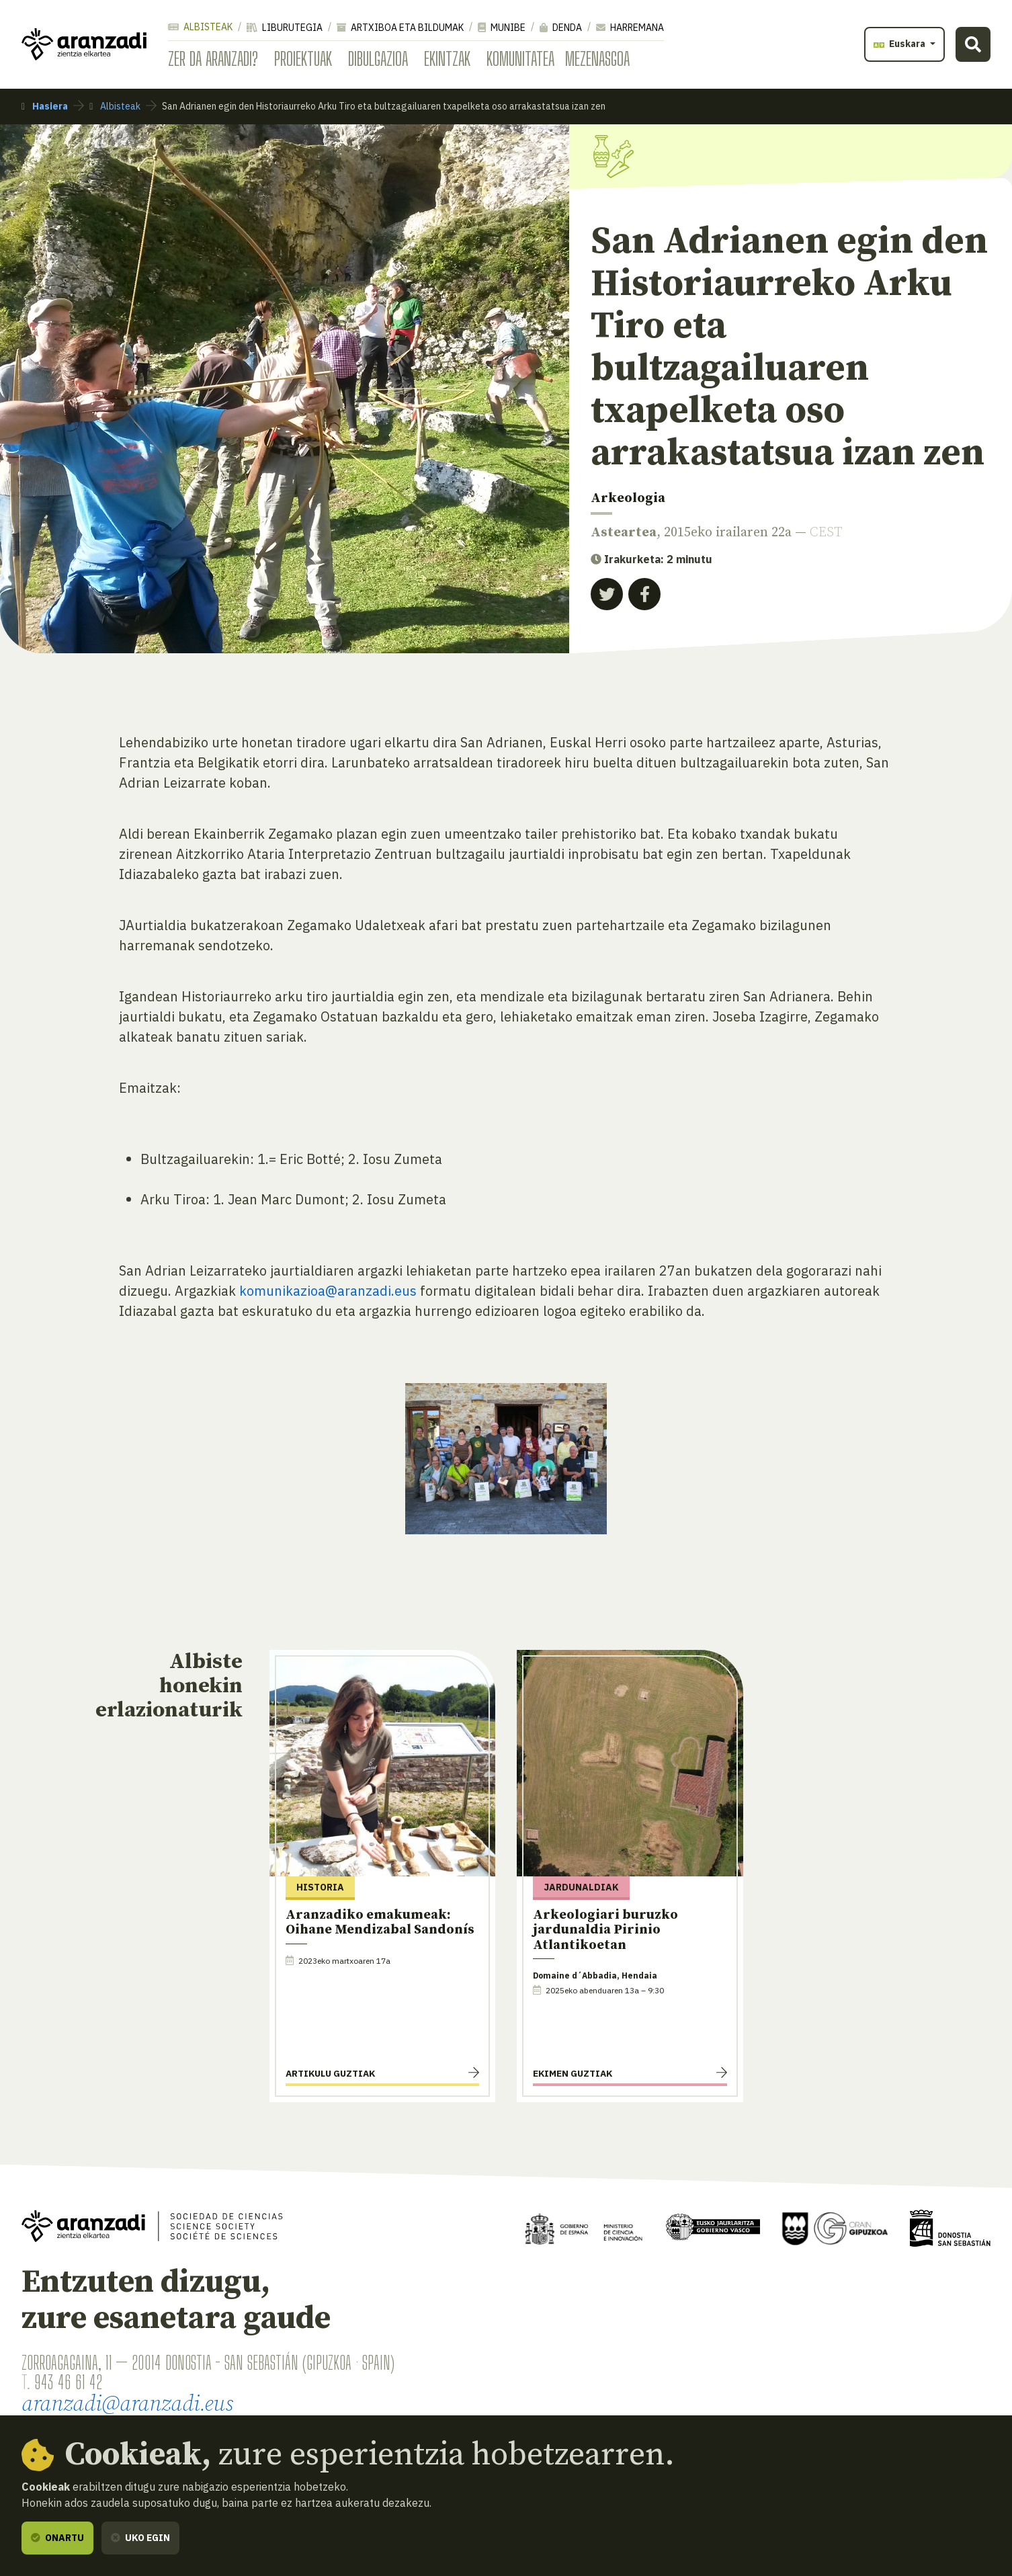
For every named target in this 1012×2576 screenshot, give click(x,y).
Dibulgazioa (378, 58)
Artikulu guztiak (330, 2073)
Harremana (630, 28)
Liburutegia (285, 28)
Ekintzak (447, 58)
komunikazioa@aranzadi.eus (328, 1291)
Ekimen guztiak (572, 2073)
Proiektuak (303, 58)
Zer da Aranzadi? (213, 58)
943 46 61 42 (68, 2381)
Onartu (57, 2538)
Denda (561, 28)
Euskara (900, 44)
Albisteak (200, 27)
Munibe (501, 28)
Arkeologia (628, 498)
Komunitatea (520, 58)
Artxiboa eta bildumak (400, 28)
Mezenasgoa (597, 58)
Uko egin (140, 2538)
